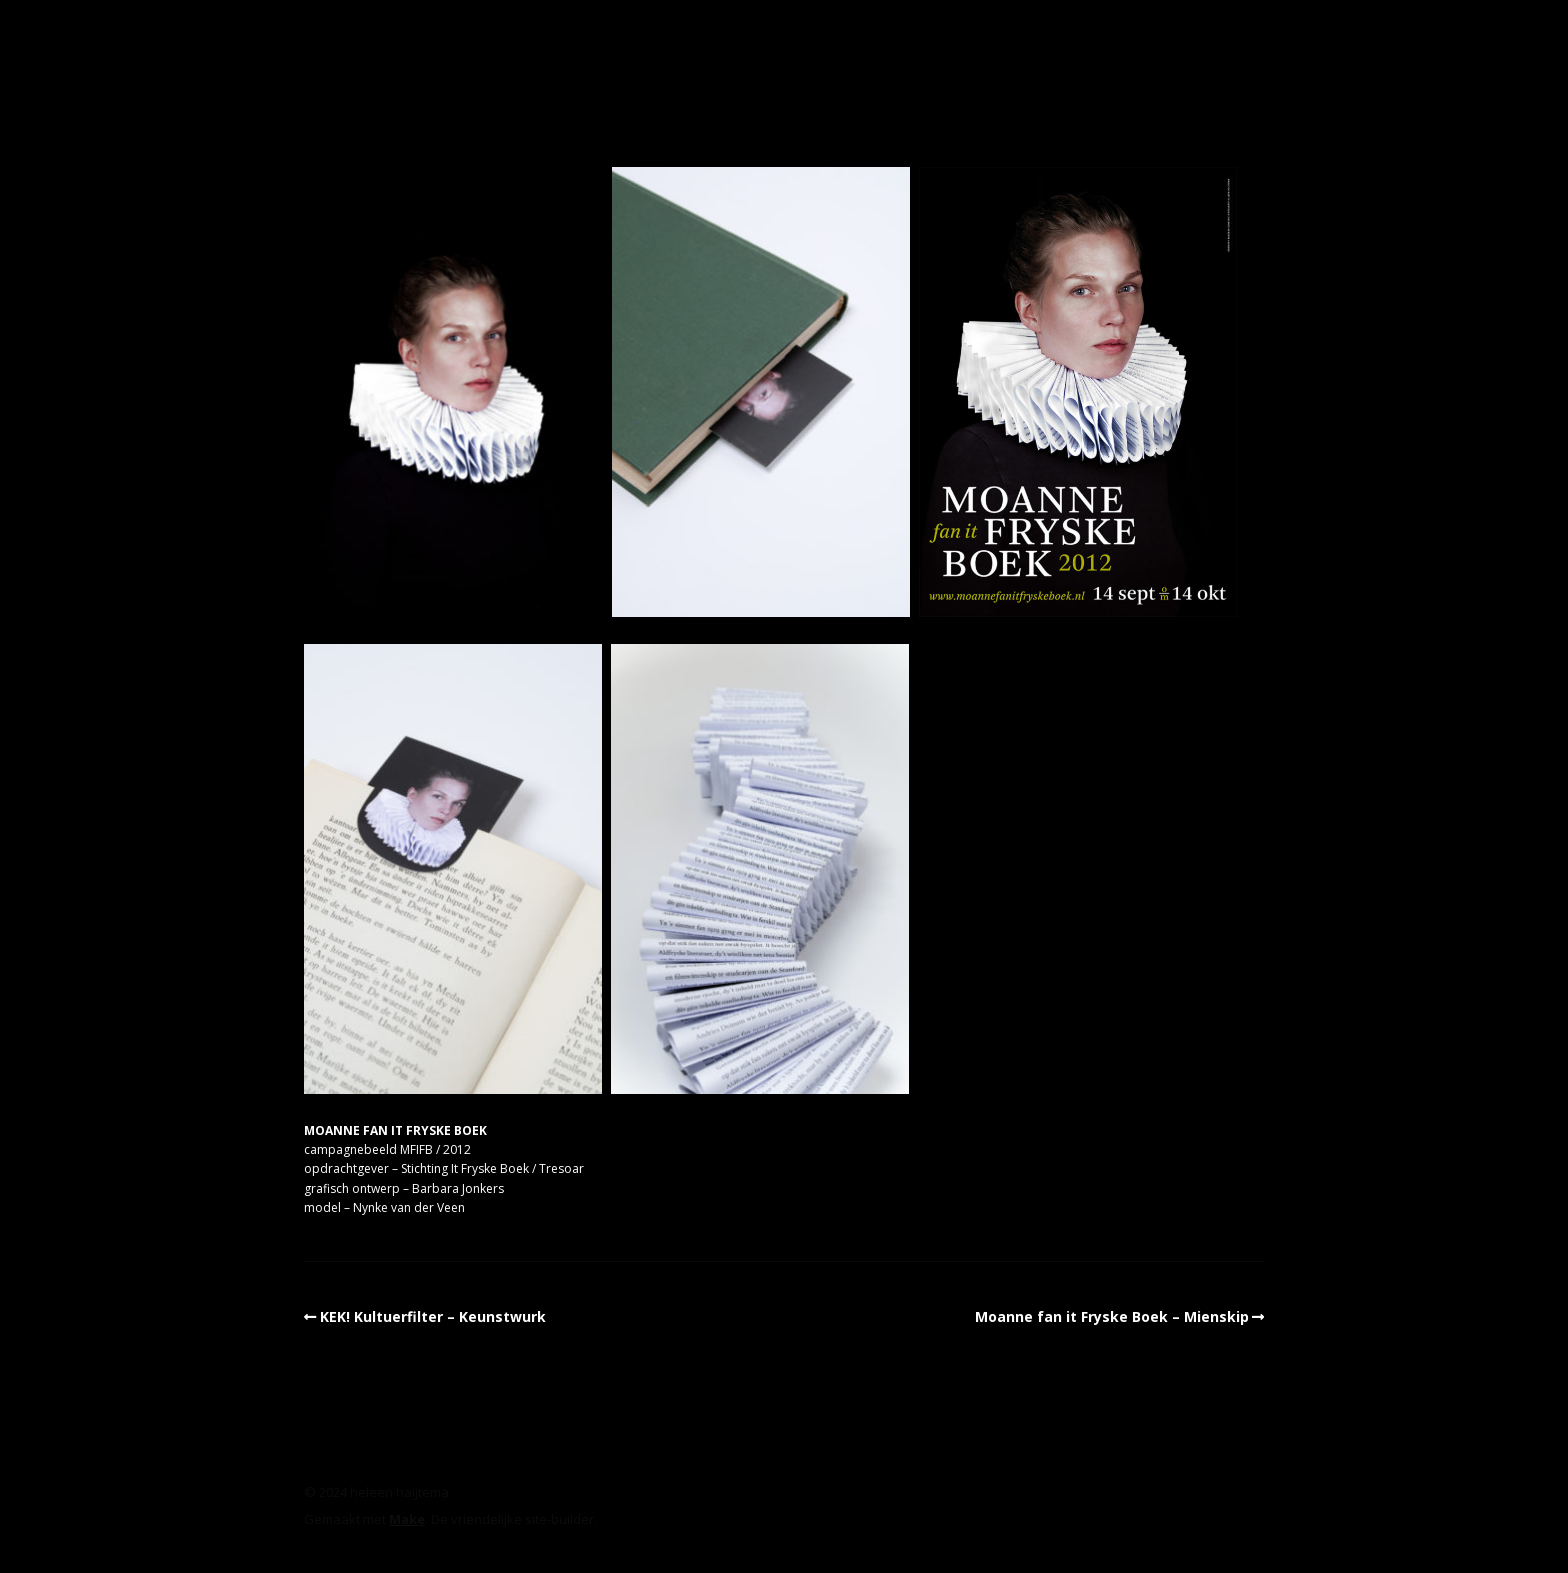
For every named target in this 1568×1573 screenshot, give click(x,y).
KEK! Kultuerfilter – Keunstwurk (433, 1316)
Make (407, 1519)
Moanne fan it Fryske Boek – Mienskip (1112, 1316)
